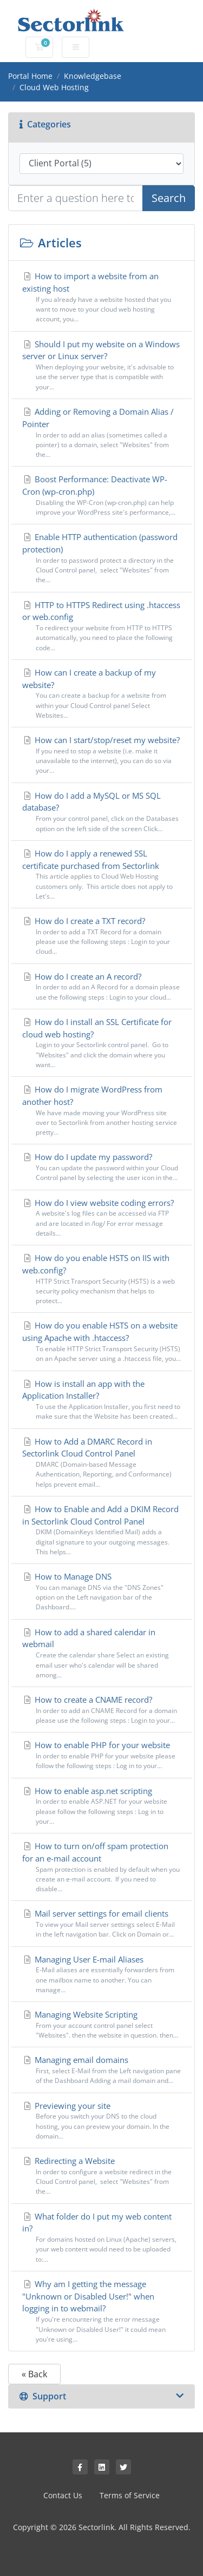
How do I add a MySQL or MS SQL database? (101, 812)
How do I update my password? (101, 1167)
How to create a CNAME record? (101, 1709)
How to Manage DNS (101, 1592)
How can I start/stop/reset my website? (101, 755)
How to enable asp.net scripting (101, 1806)
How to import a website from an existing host (101, 297)
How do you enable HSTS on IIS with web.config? (101, 1279)
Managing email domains (101, 2070)
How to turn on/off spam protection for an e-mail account (101, 1867)
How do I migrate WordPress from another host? (101, 1110)
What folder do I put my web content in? (101, 2237)
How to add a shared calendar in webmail (101, 1653)
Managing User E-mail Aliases (101, 1974)
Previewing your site (101, 2121)
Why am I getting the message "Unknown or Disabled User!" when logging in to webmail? (101, 2311)
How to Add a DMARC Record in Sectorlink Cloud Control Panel (101, 1462)
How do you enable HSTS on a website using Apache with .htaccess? (101, 1342)
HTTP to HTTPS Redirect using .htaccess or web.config (101, 626)
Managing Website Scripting (101, 2024)
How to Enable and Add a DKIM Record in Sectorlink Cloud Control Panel (101, 1530)
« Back (34, 2374)
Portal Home (30, 76)
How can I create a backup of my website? (101, 693)
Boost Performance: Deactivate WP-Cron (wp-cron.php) (101, 495)
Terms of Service (130, 2495)
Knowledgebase (92, 76)
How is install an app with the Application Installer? (101, 1400)
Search (169, 198)
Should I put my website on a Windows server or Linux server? (101, 365)
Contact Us (62, 2495)
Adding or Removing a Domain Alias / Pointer (101, 433)
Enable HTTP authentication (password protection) (101, 558)
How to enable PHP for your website (101, 1755)
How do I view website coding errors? (101, 1218)
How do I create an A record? (101, 986)
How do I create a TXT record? (101, 936)
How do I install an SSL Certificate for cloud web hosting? (101, 1043)
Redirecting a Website (101, 2176)
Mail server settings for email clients (101, 1923)
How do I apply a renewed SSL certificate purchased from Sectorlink (101, 874)
